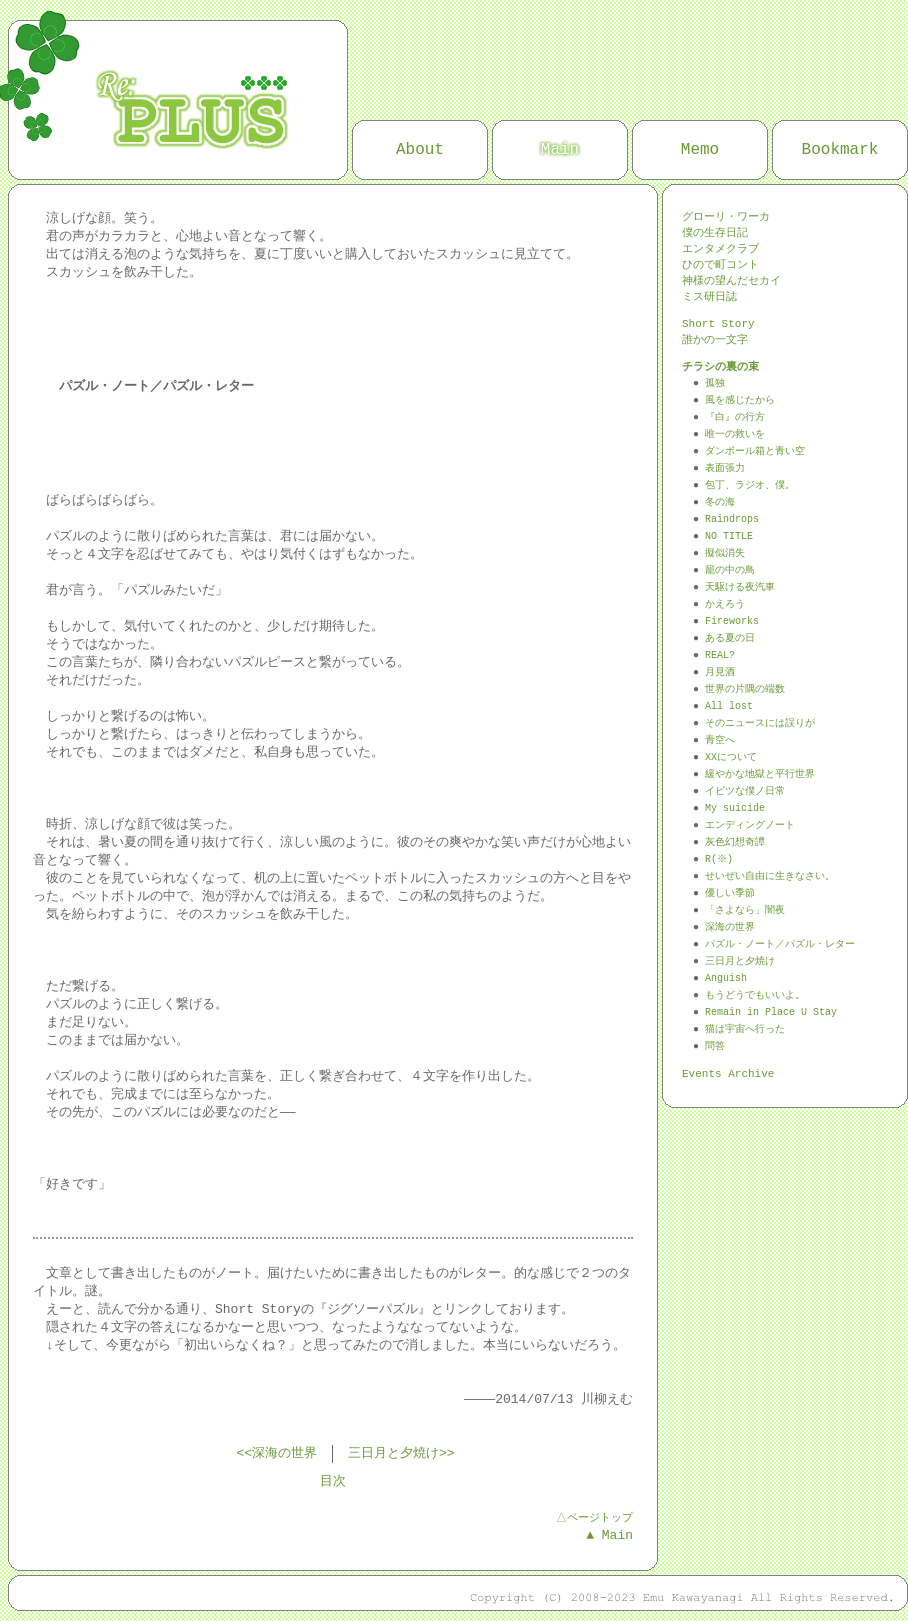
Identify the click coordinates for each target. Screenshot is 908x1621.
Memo (700, 150)
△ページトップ (593, 1517)
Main (560, 150)
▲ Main (609, 1535)
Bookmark (840, 150)
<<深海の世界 (276, 1454)
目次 (333, 1482)
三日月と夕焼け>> (401, 1454)
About (420, 150)
